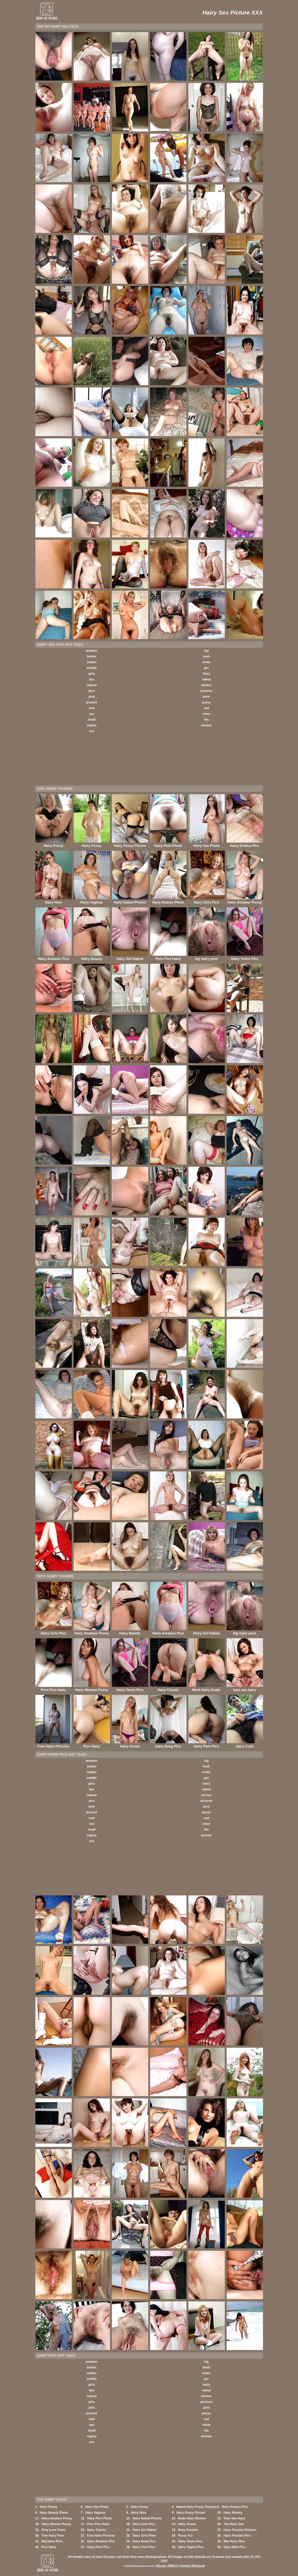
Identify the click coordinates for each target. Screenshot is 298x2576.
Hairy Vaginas (95, 2512)
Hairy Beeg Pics (144, 2541)
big (206, 650)
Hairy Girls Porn (144, 2535)
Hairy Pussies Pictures (240, 2529)
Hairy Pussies (188, 2529)
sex (91, 713)
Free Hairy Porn (53, 2535)
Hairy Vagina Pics (191, 2547)
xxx (91, 731)
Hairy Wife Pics (235, 2547)
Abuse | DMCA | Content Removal (180, 2565)
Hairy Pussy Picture (190, 2512)
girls (91, 673)
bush (206, 656)
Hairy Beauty (233, 2512)
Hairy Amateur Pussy (57, 2518)
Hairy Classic (96, 2529)
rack (92, 708)
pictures (206, 690)
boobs (91, 656)
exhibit (92, 667)
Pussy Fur (185, 2535)
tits (206, 719)
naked (206, 679)
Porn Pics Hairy (98, 2524)
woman (206, 725)
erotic (206, 662)
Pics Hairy (49, 2547)
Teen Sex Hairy (234, 2518)
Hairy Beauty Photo (54, 2512)
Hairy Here (138, 2512)
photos (206, 685)
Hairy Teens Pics (190, 2541)
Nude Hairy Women (192, 2518)
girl (206, 667)
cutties (92, 662)
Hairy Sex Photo (97, 2506)
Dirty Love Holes (54, 2529)
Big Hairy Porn (52, 2541)
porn (206, 696)
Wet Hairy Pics (234, 2541)
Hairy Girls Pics (144, 2524)
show (206, 713)
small (92, 719)
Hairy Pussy (48, 2506)
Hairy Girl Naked (144, 2529)
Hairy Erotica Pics (235, 2506)
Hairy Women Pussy (56, 2524)
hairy (206, 673)
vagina (92, 725)
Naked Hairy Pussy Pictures (196, 2506)
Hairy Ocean (187, 2524)
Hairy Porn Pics (98, 2547)
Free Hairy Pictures (101, 2535)
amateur (92, 650)
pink (92, 696)
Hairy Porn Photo (99, 2518)
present (91, 702)
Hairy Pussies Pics (237, 2535)
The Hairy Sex (234, 2524)
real (206, 708)
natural (91, 685)
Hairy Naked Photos (147, 2518)
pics (92, 690)
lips (91, 679)
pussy (206, 702)
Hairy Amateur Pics (101, 2541)
